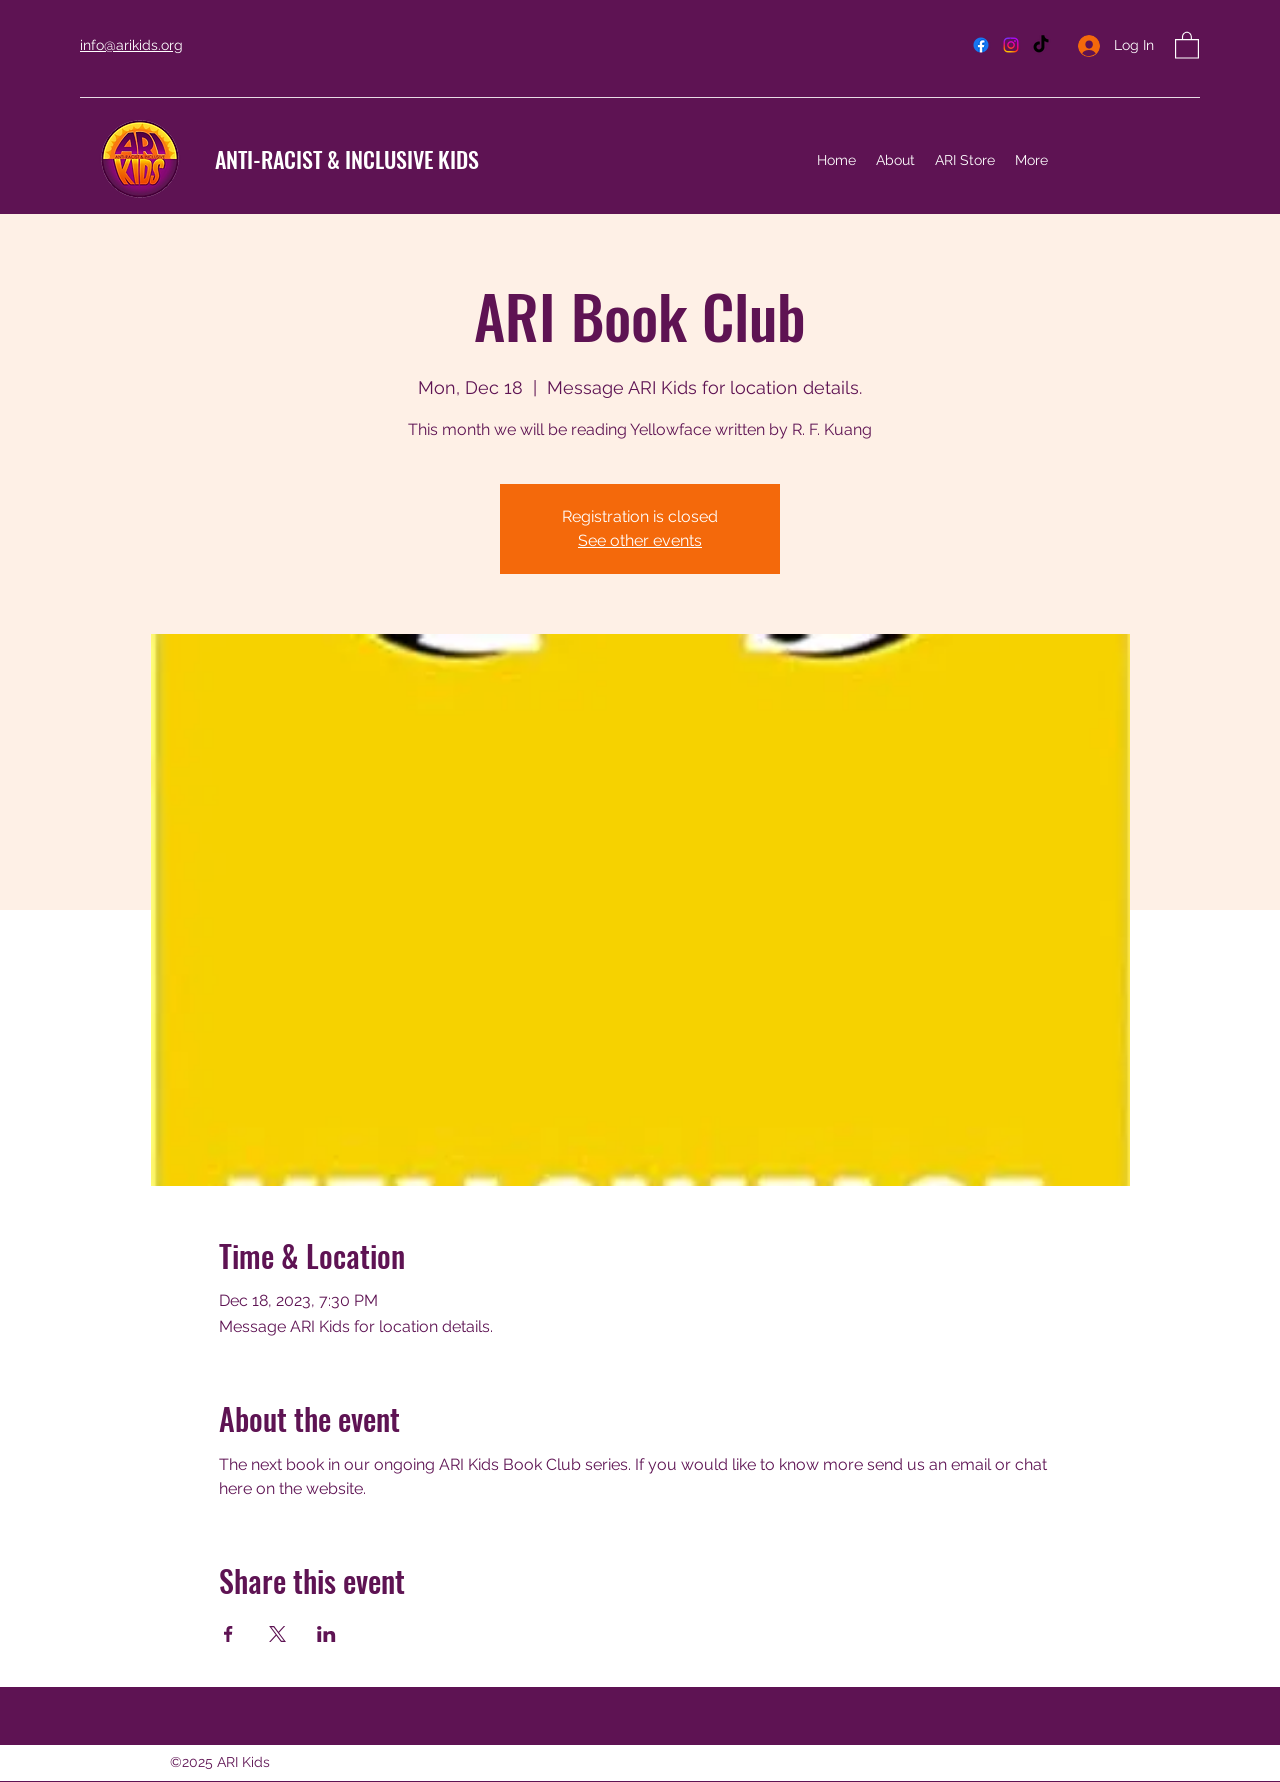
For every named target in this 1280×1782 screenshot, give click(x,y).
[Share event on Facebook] (228, 1634)
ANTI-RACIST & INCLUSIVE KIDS (347, 159)
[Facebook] (981, 45)
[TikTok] (1041, 45)
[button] (1187, 44)
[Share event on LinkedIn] (326, 1634)
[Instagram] (1011, 45)
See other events (640, 540)
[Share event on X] (277, 1634)
